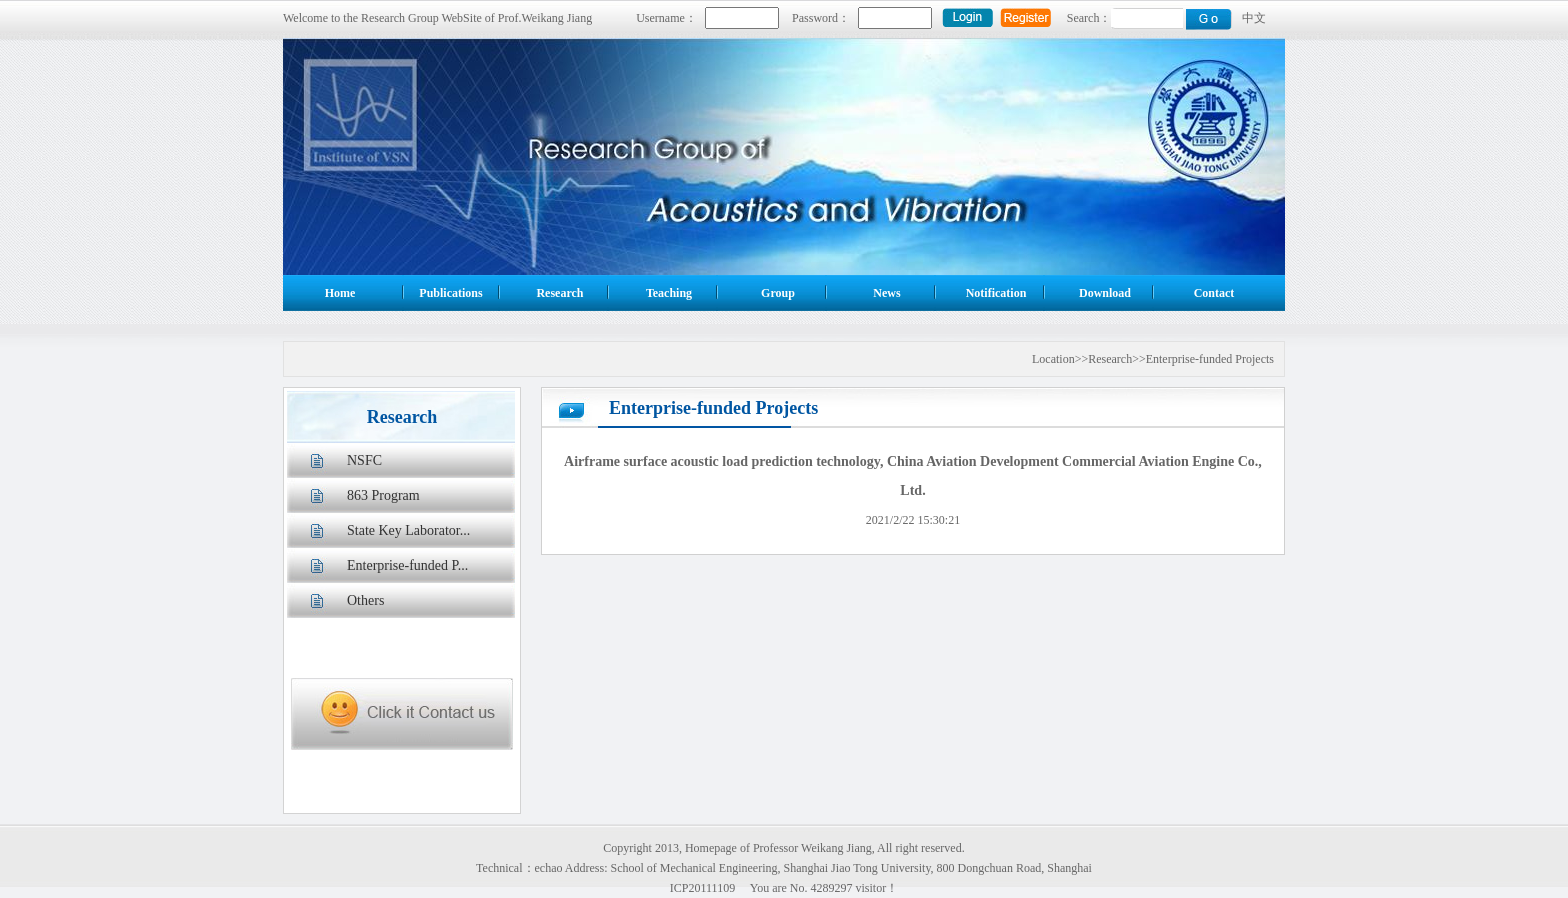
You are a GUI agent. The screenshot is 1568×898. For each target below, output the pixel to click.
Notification (996, 293)
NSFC (364, 460)
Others (365, 600)
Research (559, 293)
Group (778, 293)
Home (340, 293)
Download (1105, 293)
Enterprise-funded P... (407, 565)
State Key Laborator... (408, 530)
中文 (1254, 18)
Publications (450, 293)
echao (549, 868)
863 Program (383, 495)
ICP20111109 (702, 888)
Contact (1214, 293)
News (886, 293)
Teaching (669, 293)
